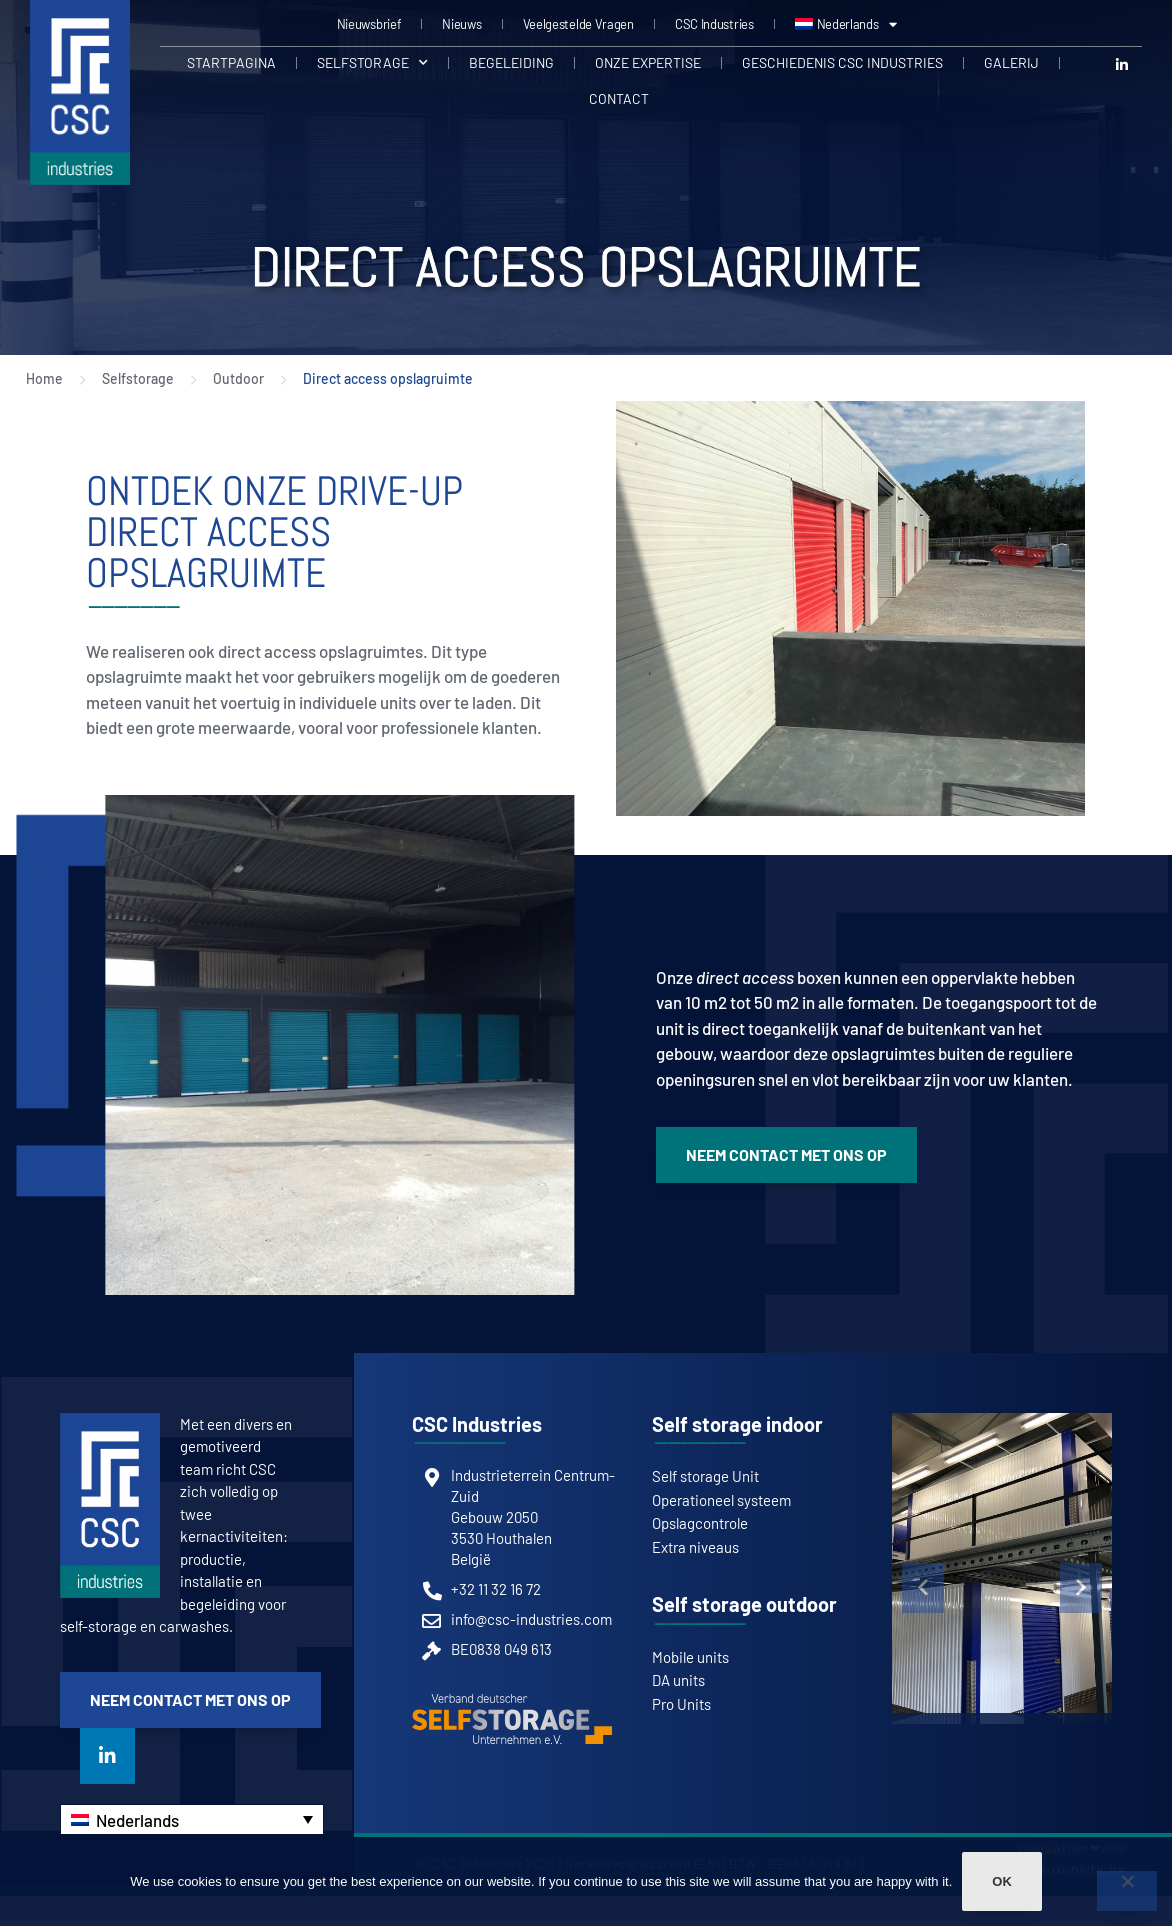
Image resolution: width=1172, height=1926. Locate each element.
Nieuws (461, 24)
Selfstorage (372, 63)
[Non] (1127, 1891)
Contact (619, 98)
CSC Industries (714, 24)
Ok (1002, 1881)
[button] (923, 1588)
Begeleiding (511, 62)
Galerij (1011, 62)
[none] (192, 1819)
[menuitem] (846, 24)
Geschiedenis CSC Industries (842, 62)
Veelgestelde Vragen (578, 24)
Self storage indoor (737, 1424)
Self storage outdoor (744, 1604)
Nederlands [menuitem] (137, 1820)
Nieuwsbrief (369, 24)
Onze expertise (648, 62)
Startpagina (231, 62)
